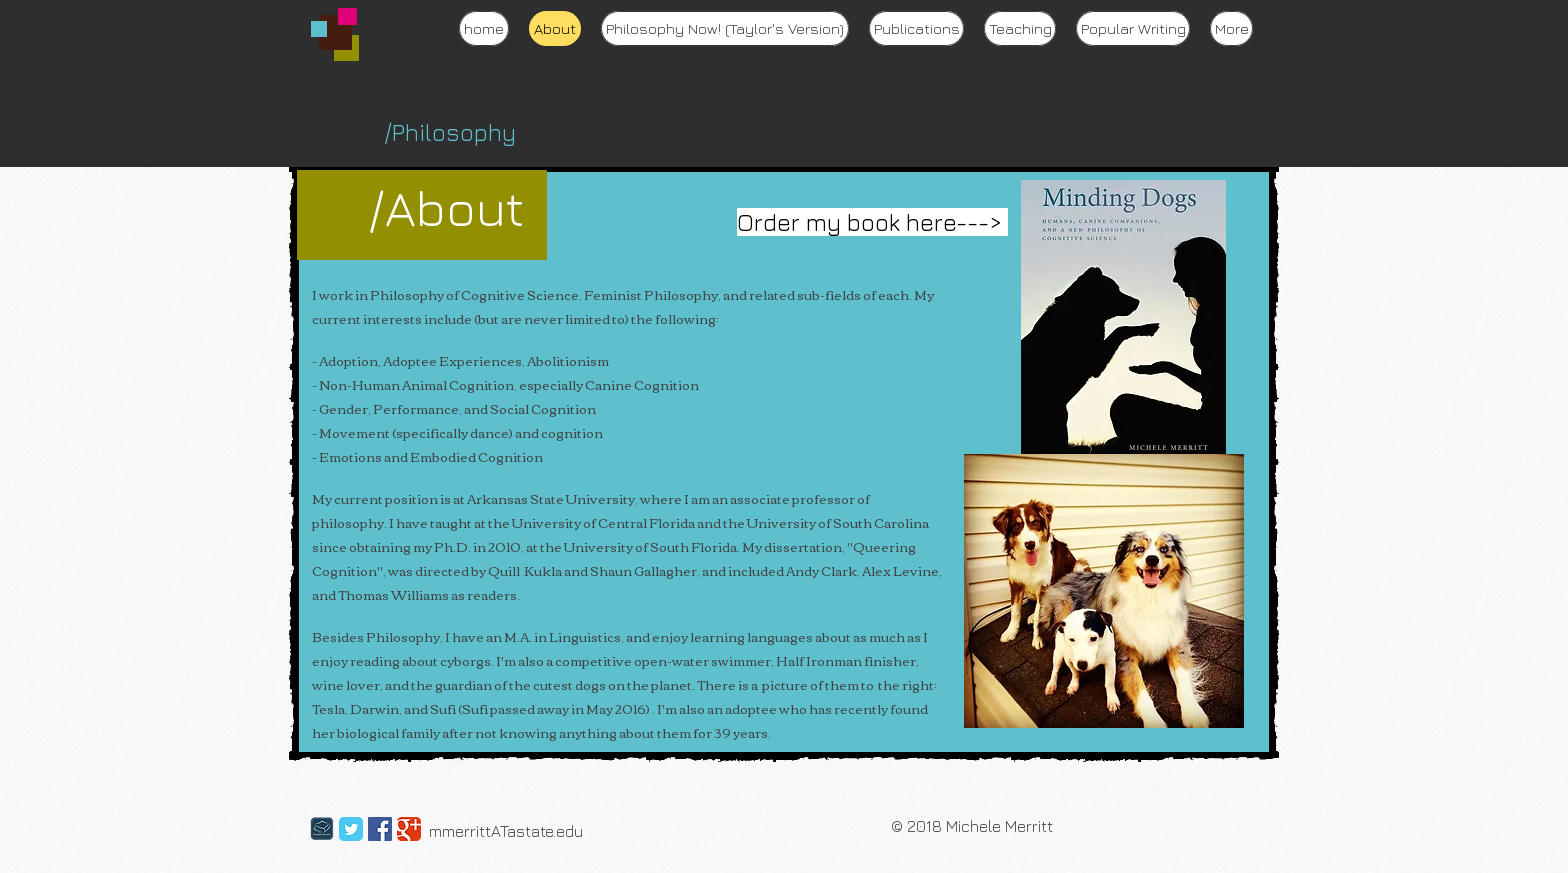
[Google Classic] (409, 829)
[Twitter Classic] (351, 829)
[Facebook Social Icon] (380, 829)
